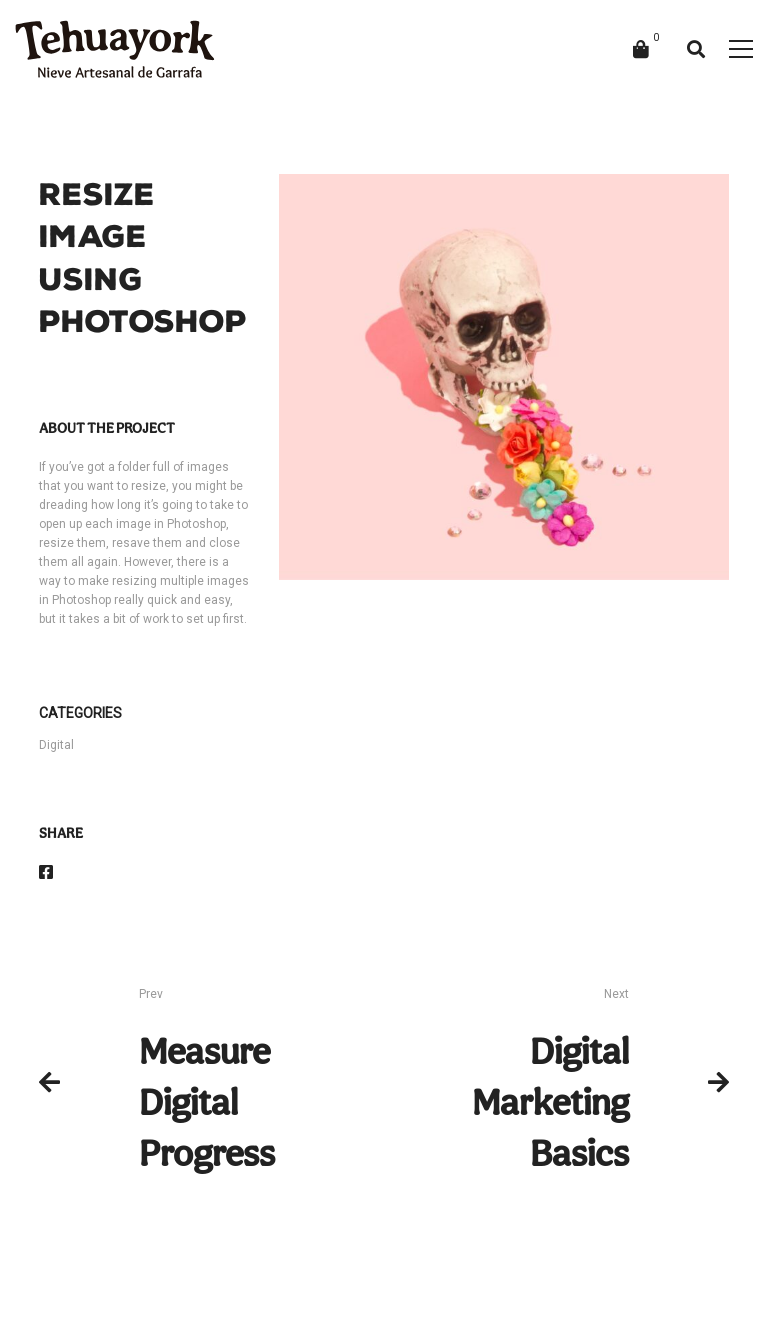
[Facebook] (46, 872)
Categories (80, 713)
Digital (56, 745)
